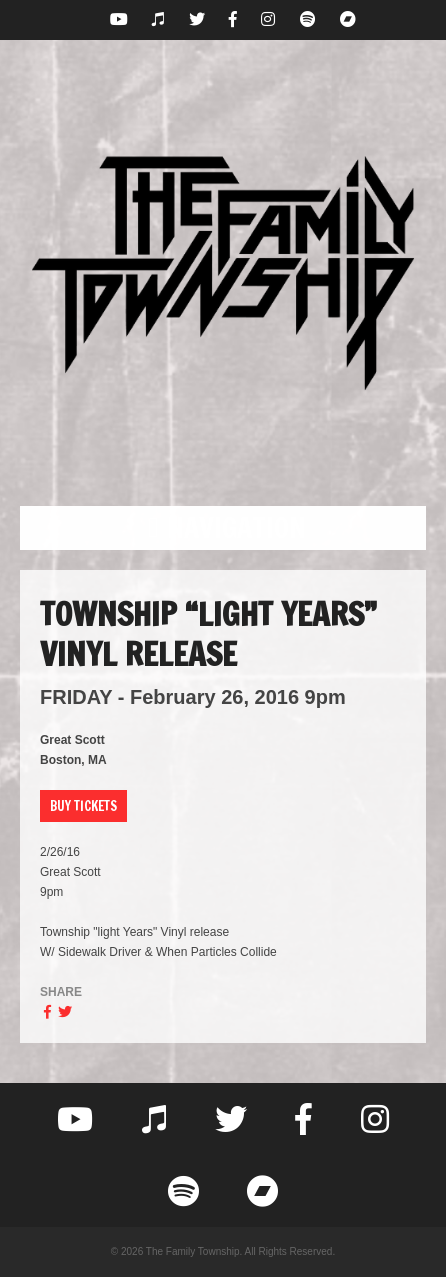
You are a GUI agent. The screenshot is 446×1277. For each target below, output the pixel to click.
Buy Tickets (83, 806)
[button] (223, 528)
